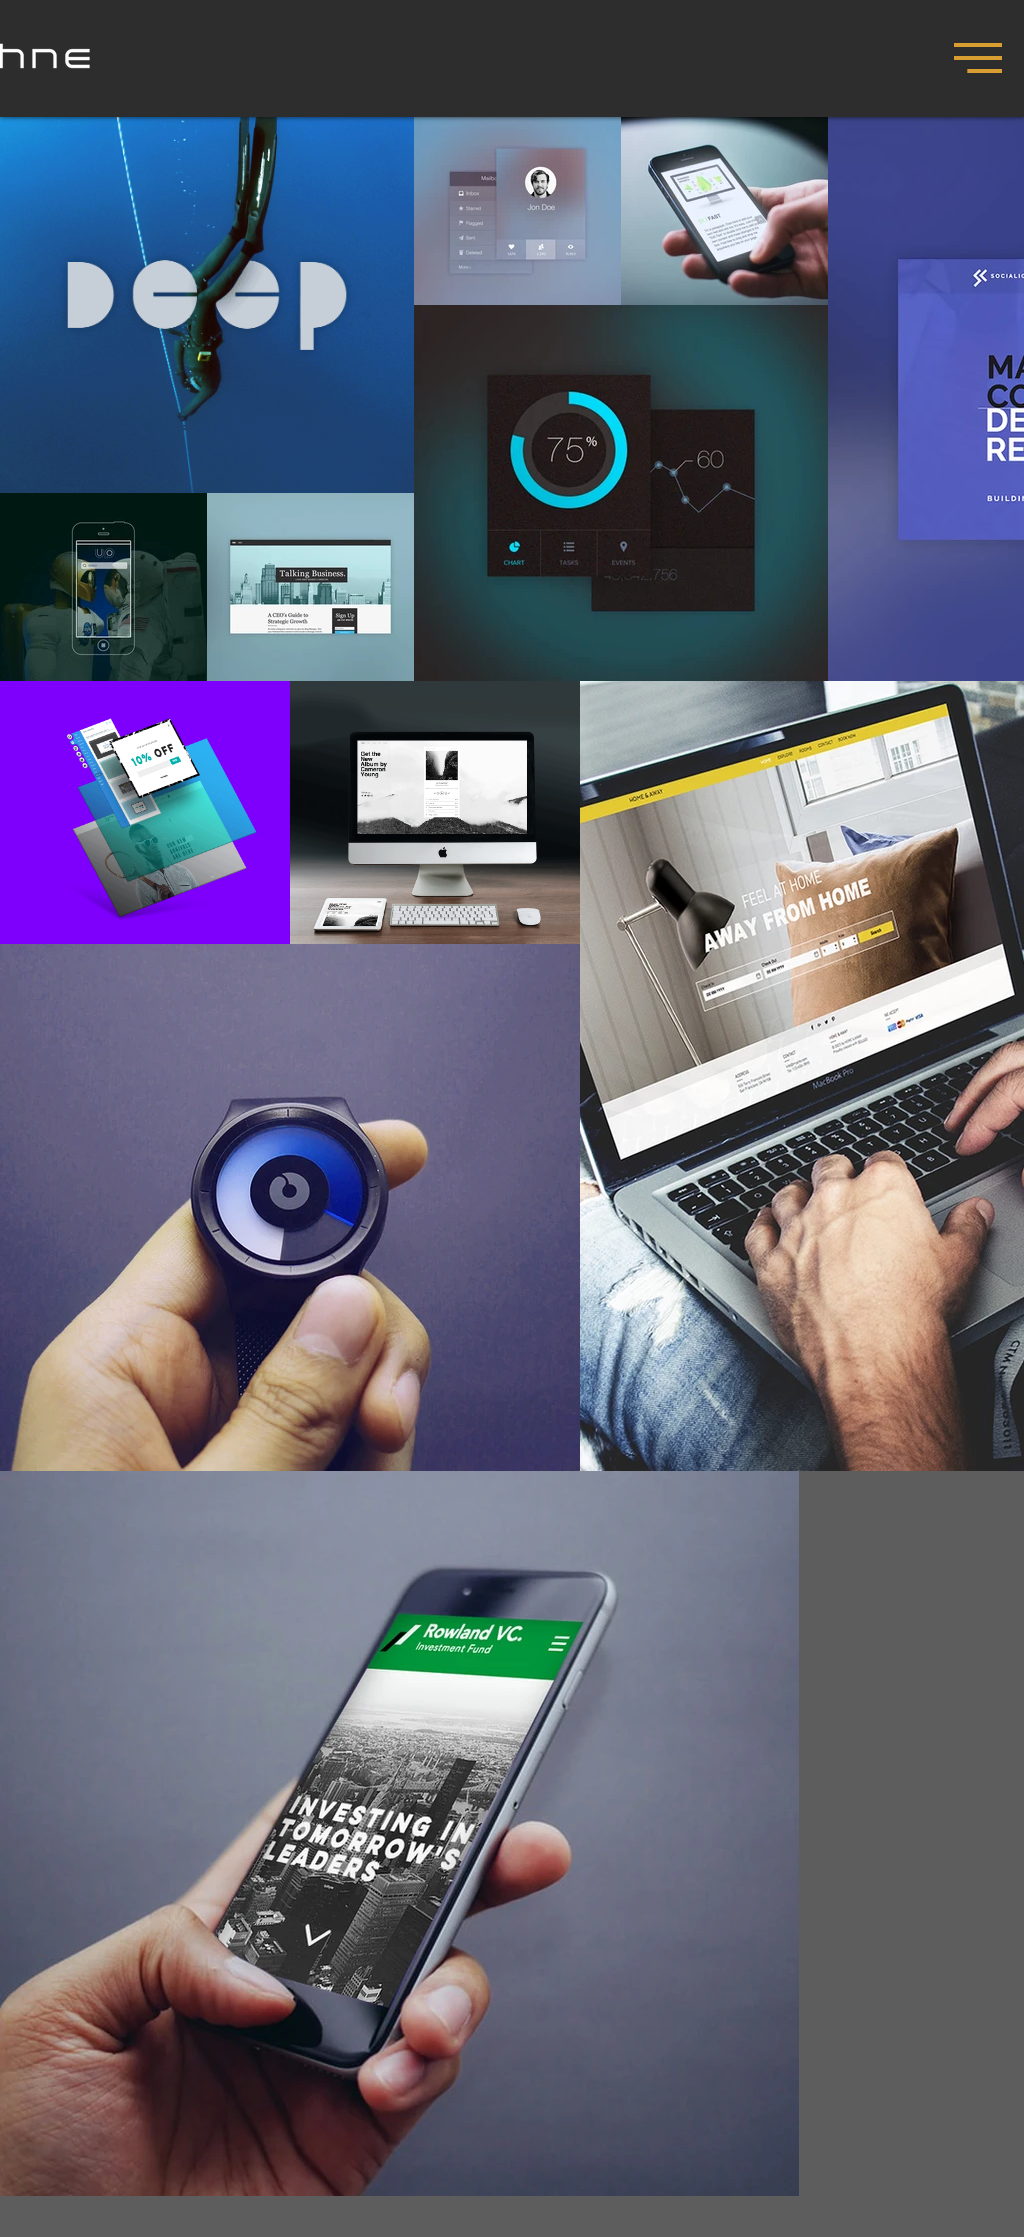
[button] (978, 58)
